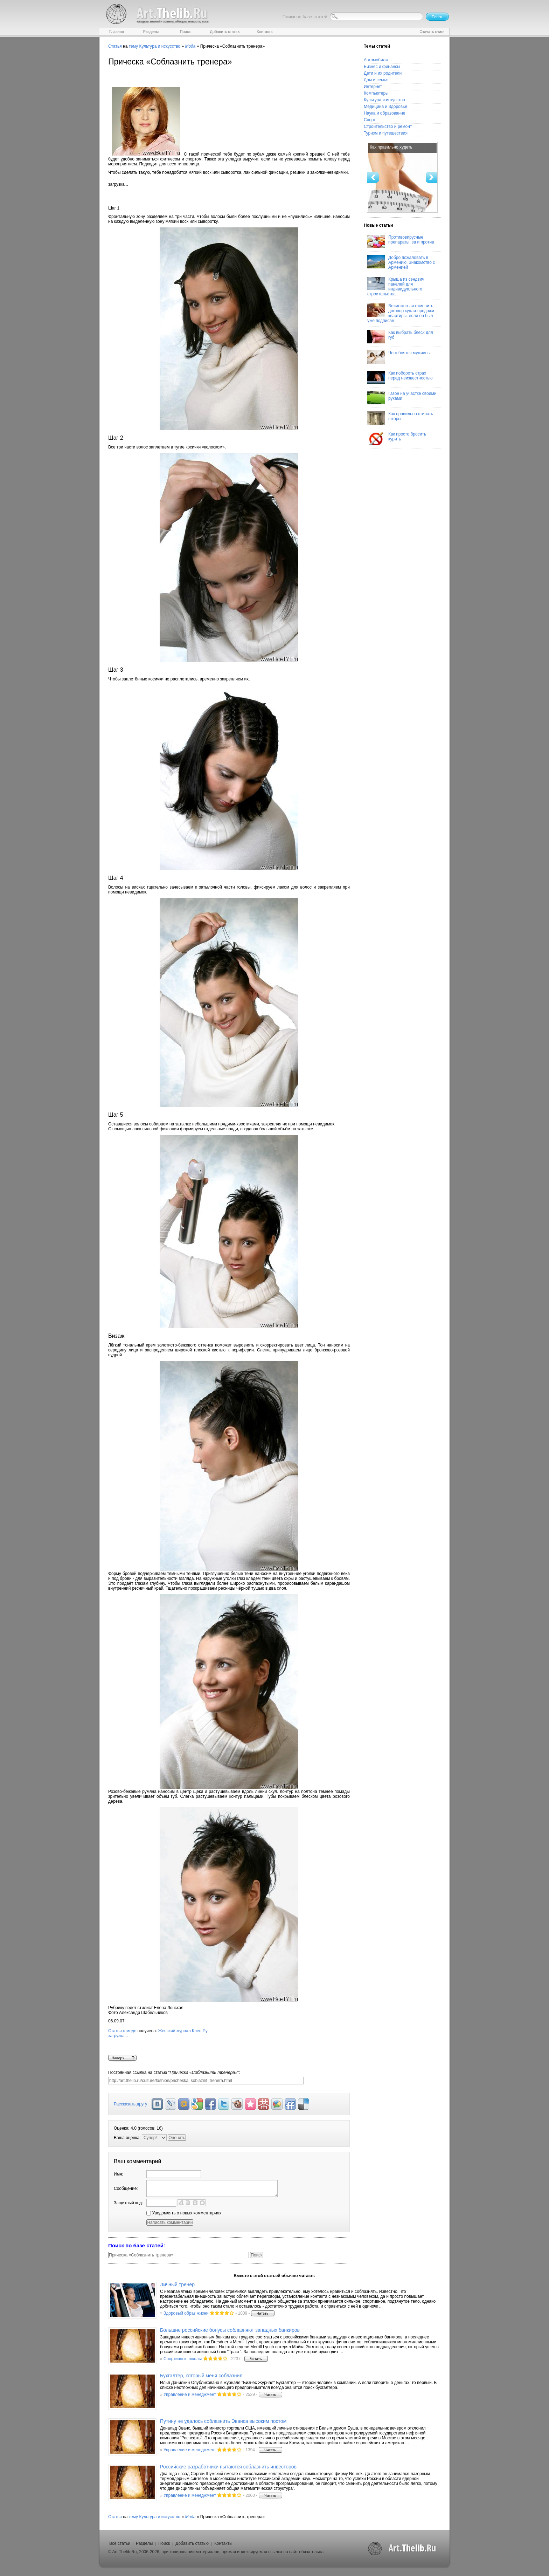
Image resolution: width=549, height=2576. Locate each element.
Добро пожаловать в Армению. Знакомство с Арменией (401, 262)
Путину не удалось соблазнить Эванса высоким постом (223, 2421)
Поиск (164, 2543)
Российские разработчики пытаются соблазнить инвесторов (228, 2466)
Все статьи (119, 2543)
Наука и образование (384, 113)
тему (133, 46)
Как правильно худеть (391, 147)
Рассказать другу (130, 2104)
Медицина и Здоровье (385, 106)
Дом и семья (376, 79)
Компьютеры (376, 93)
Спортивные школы (183, 2358)
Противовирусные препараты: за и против (400, 241)
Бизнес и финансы (382, 66)
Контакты (223, 2543)
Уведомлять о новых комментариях (183, 2213)
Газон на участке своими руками (401, 397)
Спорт (370, 119)
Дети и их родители (383, 73)
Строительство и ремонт (388, 126)
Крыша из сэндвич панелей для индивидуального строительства (395, 286)
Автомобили (376, 59)
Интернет (373, 86)
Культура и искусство (159, 46)
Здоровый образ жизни (186, 2313)
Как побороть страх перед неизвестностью (400, 377)
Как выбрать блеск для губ (400, 336)
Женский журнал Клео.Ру (229, 2041)
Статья (115, 46)
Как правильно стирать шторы (400, 418)
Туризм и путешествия (386, 133)
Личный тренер (177, 2284)
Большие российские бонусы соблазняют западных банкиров (230, 2330)
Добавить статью (192, 2543)
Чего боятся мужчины (399, 357)
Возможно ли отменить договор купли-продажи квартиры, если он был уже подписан (400, 313)
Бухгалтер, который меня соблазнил (201, 2375)
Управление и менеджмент (190, 2394)
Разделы (144, 2543)
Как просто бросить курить (396, 438)
